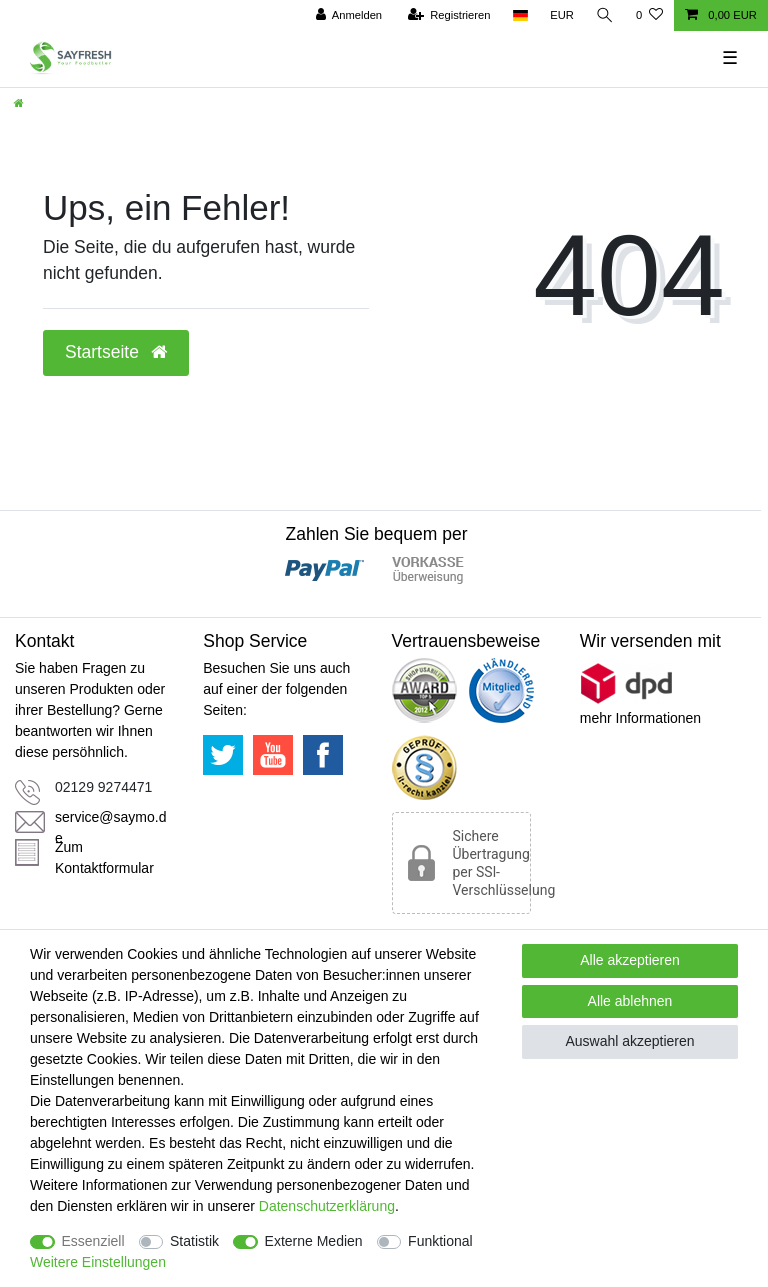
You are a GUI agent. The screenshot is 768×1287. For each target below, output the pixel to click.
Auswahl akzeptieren (629, 1041)
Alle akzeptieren (630, 960)
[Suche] (605, 15)
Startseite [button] (116, 352)
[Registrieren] (448, 15)
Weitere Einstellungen (98, 1262)
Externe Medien (314, 1241)
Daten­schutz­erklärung (327, 1206)
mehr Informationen (640, 718)
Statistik (194, 1241)
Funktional (440, 1241)
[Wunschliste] (649, 15)
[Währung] (562, 15)
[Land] (519, 15)
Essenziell (93, 1241)
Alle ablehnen (630, 1001)
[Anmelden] (348, 15)
